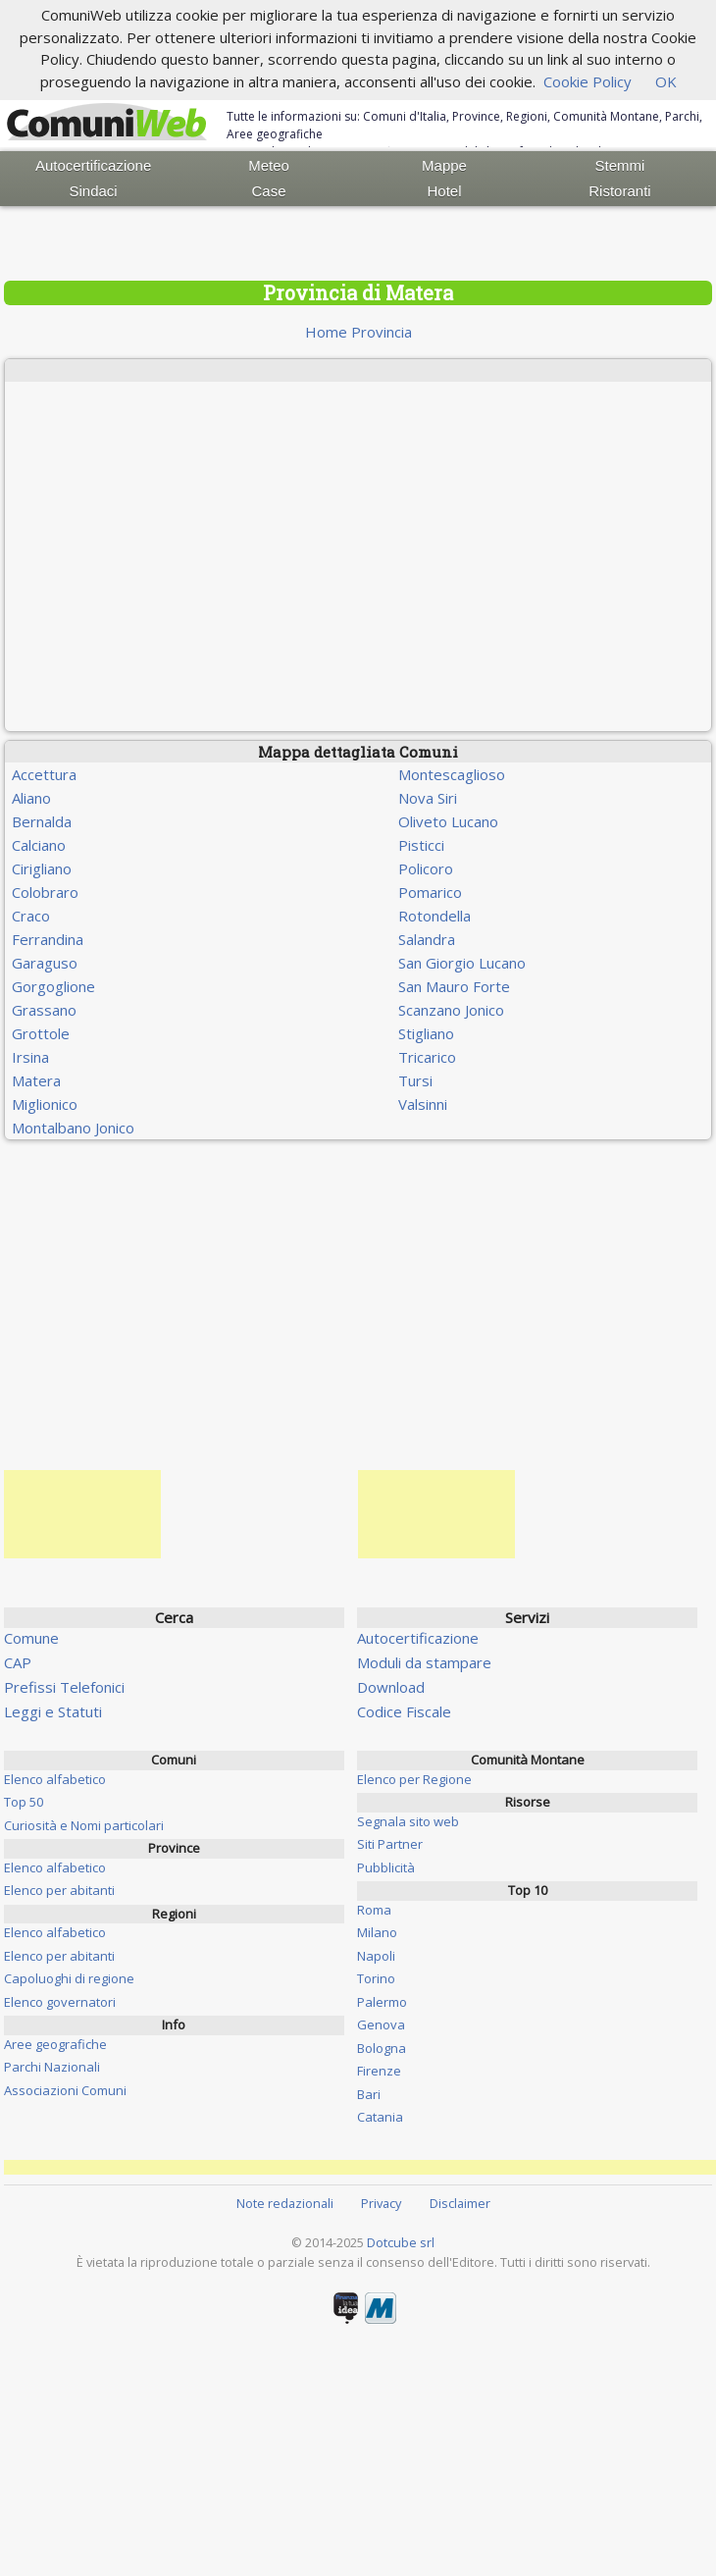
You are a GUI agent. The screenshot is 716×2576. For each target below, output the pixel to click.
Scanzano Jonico (451, 1010)
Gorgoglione (53, 986)
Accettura (44, 774)
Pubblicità (386, 1867)
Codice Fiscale (404, 1711)
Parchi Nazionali (52, 2067)
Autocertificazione (93, 165)
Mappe (444, 165)
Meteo (268, 165)
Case (269, 191)
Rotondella (434, 915)
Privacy (381, 2203)
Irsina (30, 1057)
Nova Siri (427, 798)
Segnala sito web (408, 1821)
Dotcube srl (401, 2242)
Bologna (381, 2048)
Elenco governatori (60, 2002)
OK (666, 81)
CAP (17, 1662)
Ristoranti (619, 191)
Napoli (376, 1956)
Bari (369, 2094)
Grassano (44, 1010)
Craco (31, 915)
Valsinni (422, 1104)
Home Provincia (358, 332)
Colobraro (45, 892)
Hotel (444, 191)
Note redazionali (284, 2203)
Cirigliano (42, 868)
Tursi (415, 1080)
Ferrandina (47, 939)
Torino (376, 1978)
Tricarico (427, 1057)
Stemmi (620, 165)
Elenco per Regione (414, 1779)
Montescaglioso (451, 774)
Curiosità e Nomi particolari (84, 1825)
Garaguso (44, 963)
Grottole (41, 1033)
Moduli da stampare (424, 1662)
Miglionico (44, 1104)
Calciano (39, 845)
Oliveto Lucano (448, 821)
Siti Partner (390, 1844)
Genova (381, 2024)
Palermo (382, 2002)
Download (391, 1687)
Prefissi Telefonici (64, 1687)
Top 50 (23, 1802)
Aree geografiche (55, 2044)
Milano (377, 1932)
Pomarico (430, 892)
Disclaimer (460, 2203)
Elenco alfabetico (55, 1779)
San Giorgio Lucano (462, 963)
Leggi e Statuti (53, 1711)
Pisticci (421, 845)
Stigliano (426, 1033)
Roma (374, 1910)
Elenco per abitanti (59, 1890)
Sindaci (94, 191)
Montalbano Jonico (73, 1127)
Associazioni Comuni (65, 2090)
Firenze (379, 2070)
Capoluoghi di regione (69, 1978)
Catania (380, 2117)
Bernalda (42, 821)
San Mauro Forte (454, 986)
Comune (31, 1638)
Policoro (425, 868)
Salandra (426, 939)
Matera (36, 1080)
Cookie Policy (587, 81)
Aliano (31, 798)
